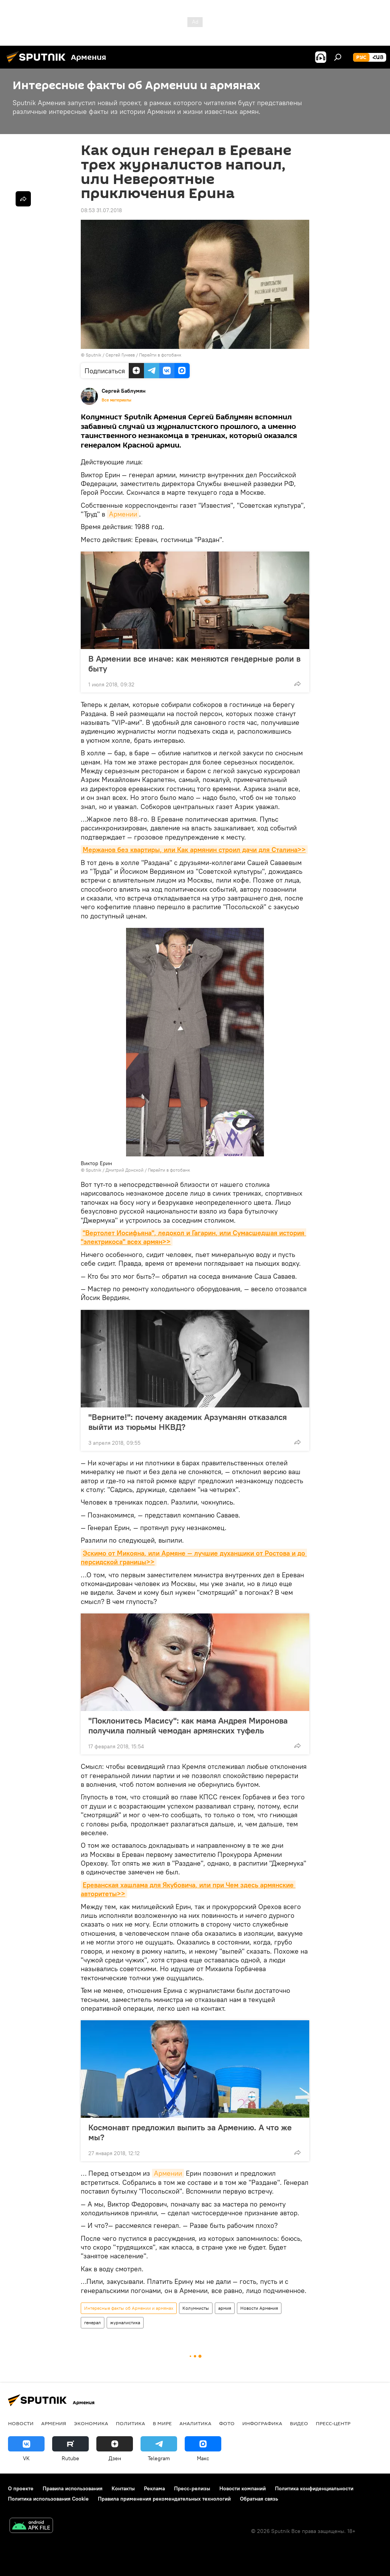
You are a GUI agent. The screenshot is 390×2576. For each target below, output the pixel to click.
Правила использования (72, 2488)
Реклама (154, 2488)
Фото (227, 2423)
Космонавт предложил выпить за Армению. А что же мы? (190, 2132)
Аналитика (195, 2423)
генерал (92, 2322)
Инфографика (262, 2423)
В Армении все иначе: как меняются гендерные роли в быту (194, 663)
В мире (162, 2423)
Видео (299, 2423)
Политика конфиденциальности (314, 2488)
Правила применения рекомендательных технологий (164, 2498)
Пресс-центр (333, 2423)
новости (21, 2423)
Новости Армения (259, 2308)
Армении (123, 514)
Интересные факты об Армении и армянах (128, 2308)
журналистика (125, 2322)
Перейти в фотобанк (160, 355)
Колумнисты (195, 2308)
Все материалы (116, 400)
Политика (130, 2423)
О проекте (21, 2488)
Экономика (91, 2423)
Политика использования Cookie (48, 2498)
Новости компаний (242, 2488)
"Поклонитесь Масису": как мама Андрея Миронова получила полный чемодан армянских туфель (188, 1725)
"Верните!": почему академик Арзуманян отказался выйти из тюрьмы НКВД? (187, 1422)
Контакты (123, 2488)
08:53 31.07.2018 (101, 210)
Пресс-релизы (192, 2488)
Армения (53, 2423)
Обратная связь (259, 2498)
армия (224, 2308)
